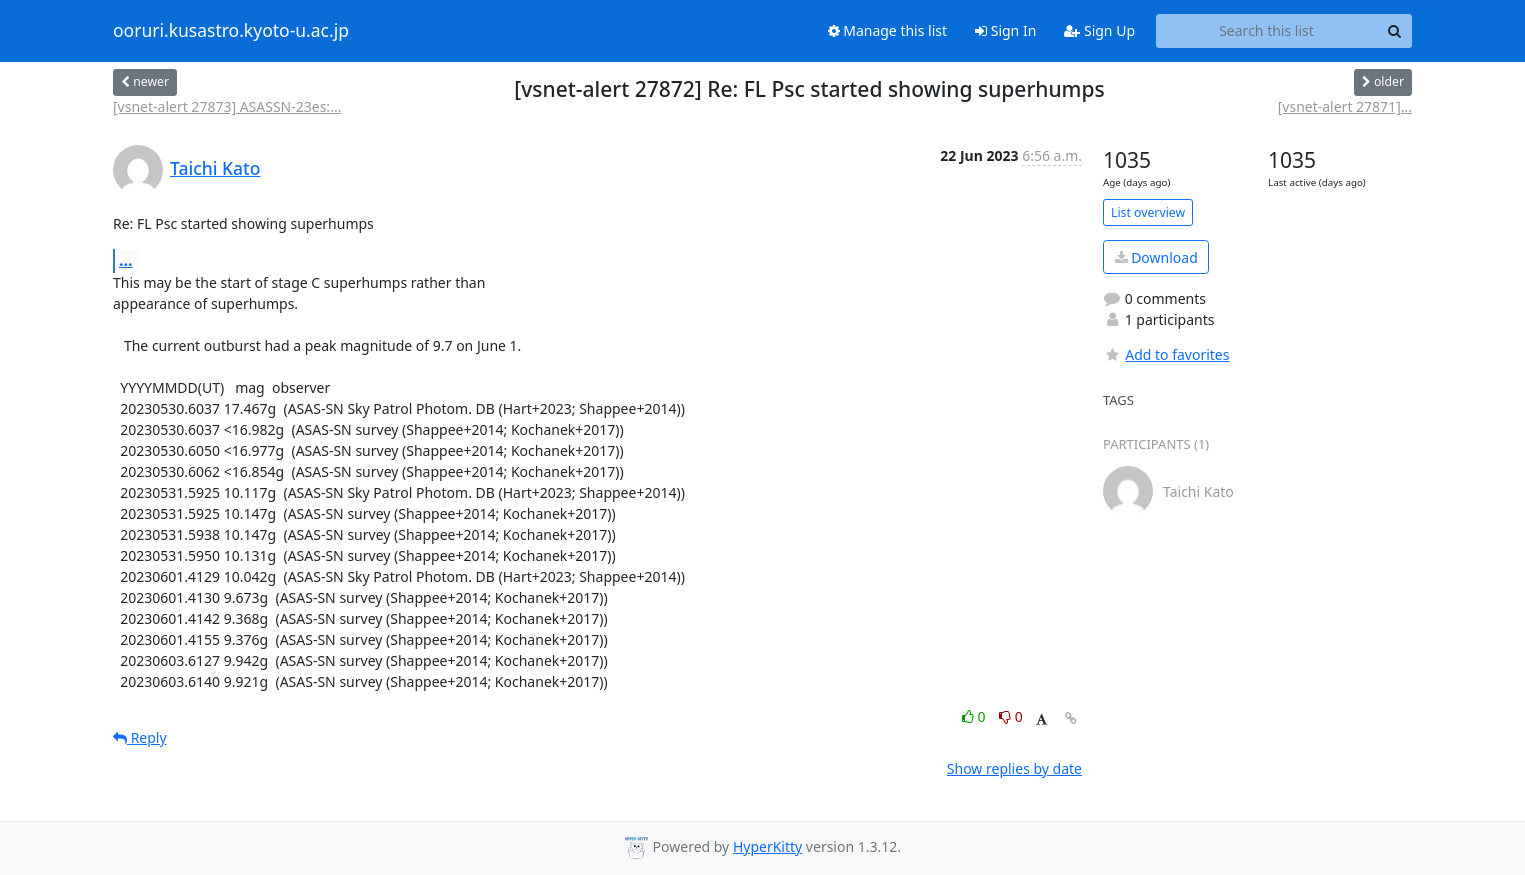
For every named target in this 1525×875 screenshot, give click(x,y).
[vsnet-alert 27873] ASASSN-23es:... (227, 106)
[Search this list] (1266, 31)
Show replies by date (1014, 768)
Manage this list (888, 30)
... (126, 260)
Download (1156, 257)
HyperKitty (767, 846)
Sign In (1005, 30)
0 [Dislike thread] (1011, 716)
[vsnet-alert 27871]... (1345, 106)
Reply (140, 737)
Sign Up (1099, 30)
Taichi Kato (215, 168)
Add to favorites (1166, 354)
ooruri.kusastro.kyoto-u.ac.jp (231, 31)
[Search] (1394, 31)
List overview (1148, 212)
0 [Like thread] (975, 716)
